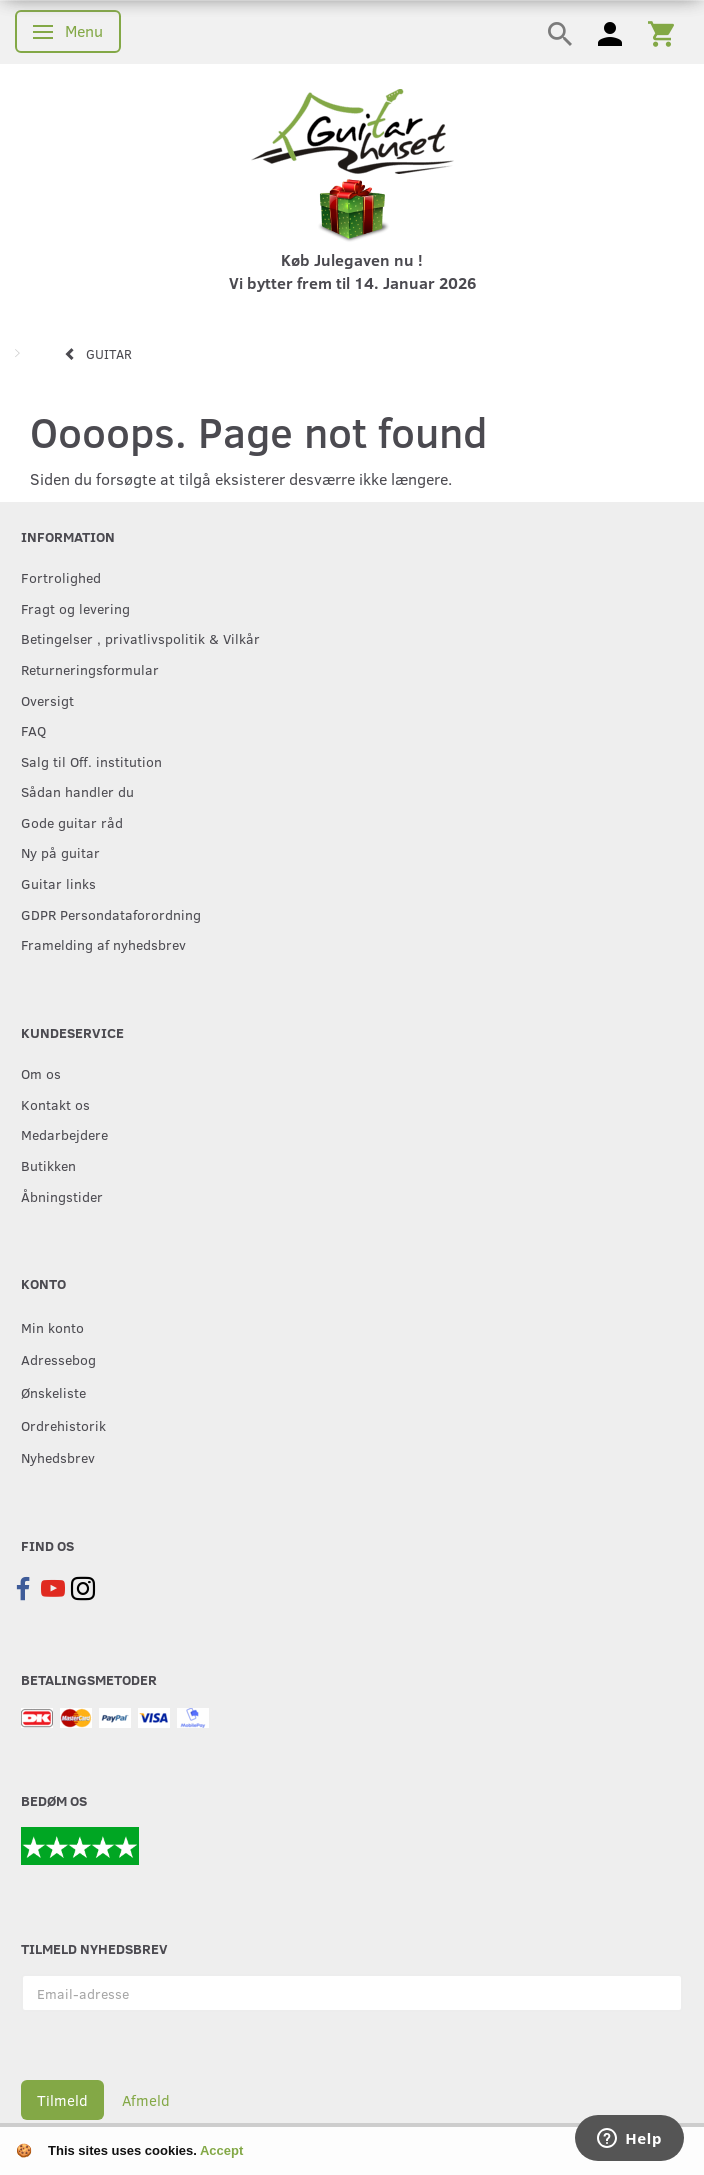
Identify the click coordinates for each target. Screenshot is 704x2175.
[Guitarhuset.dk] (352, 129)
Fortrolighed (61, 577)
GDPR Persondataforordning (111, 914)
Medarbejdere (64, 1134)
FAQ (33, 730)
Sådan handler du (77, 791)
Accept (221, 2150)
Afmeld (146, 2100)
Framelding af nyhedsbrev (103, 944)
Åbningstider (62, 1196)
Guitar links (58, 883)
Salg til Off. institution (91, 761)
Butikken (48, 1165)
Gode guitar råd (72, 822)
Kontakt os (55, 1104)
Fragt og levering (75, 608)
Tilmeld (62, 2100)
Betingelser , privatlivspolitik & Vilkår (140, 638)
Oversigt (47, 700)
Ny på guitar (60, 852)
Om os (41, 1073)
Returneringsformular (90, 669)
